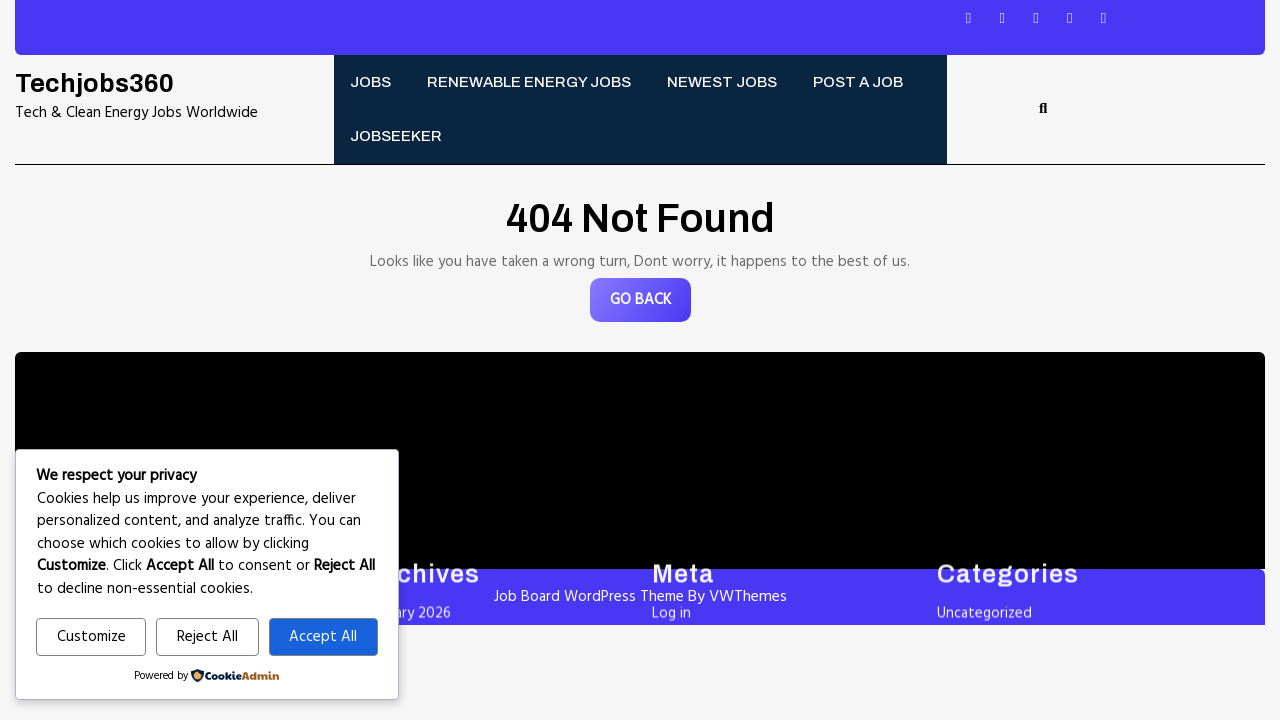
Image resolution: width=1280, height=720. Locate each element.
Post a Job (858, 82)
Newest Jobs (722, 82)
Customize (91, 637)
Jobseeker (396, 136)
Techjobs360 (94, 83)
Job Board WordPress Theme (589, 597)
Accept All (323, 637)
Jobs (370, 82)
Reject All (207, 637)
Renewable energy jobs (529, 82)
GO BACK (650, 304)
